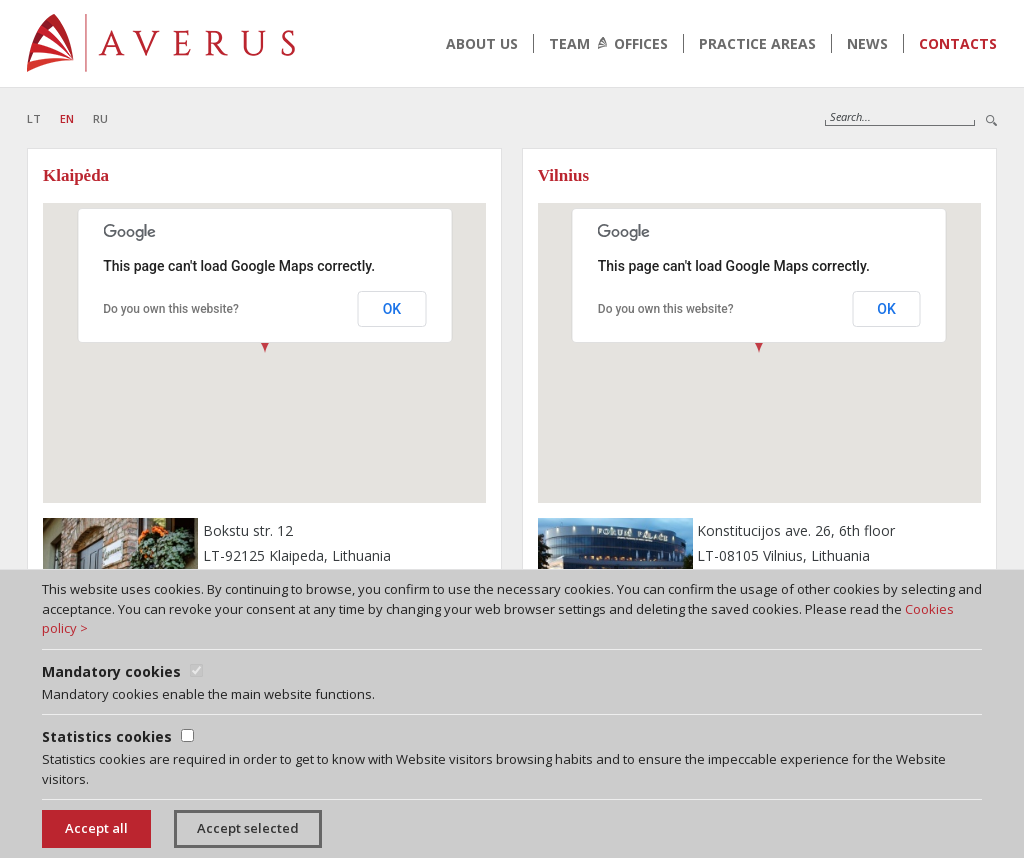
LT (34, 118)
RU (100, 118)
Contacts (958, 43)
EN (67, 118)
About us (482, 43)
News (867, 43)
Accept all (96, 828)
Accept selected (248, 828)
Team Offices (608, 43)
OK (392, 309)
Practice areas (757, 43)
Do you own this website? (171, 309)
